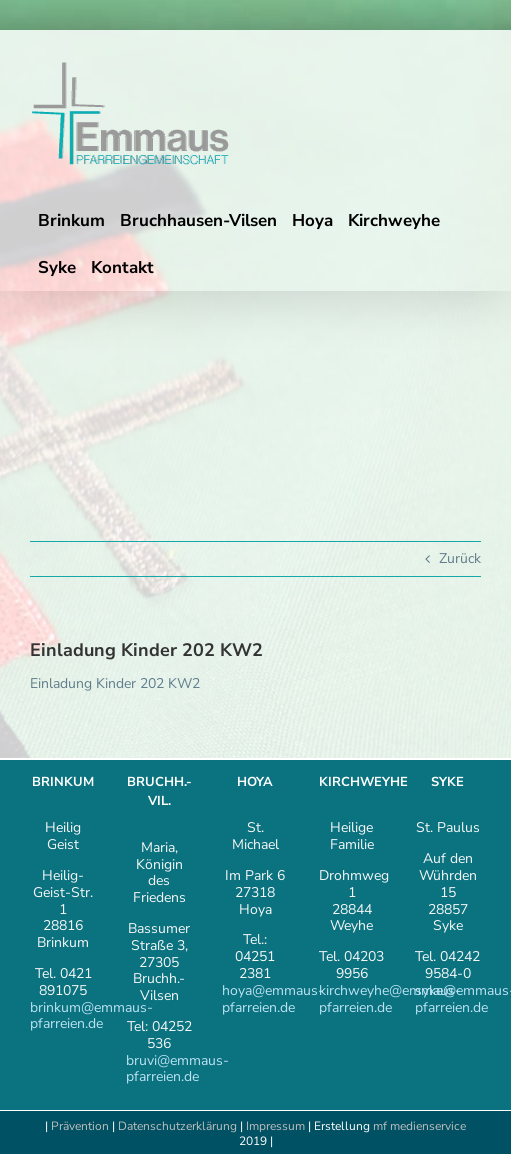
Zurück (460, 558)
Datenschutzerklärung (177, 1126)
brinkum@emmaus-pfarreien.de (91, 1016)
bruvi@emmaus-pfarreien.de (177, 1069)
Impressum (277, 1126)
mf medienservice (419, 1126)
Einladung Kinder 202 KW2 (115, 683)
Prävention (80, 1126)
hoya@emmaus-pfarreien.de (273, 999)
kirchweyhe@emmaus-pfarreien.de (390, 999)
